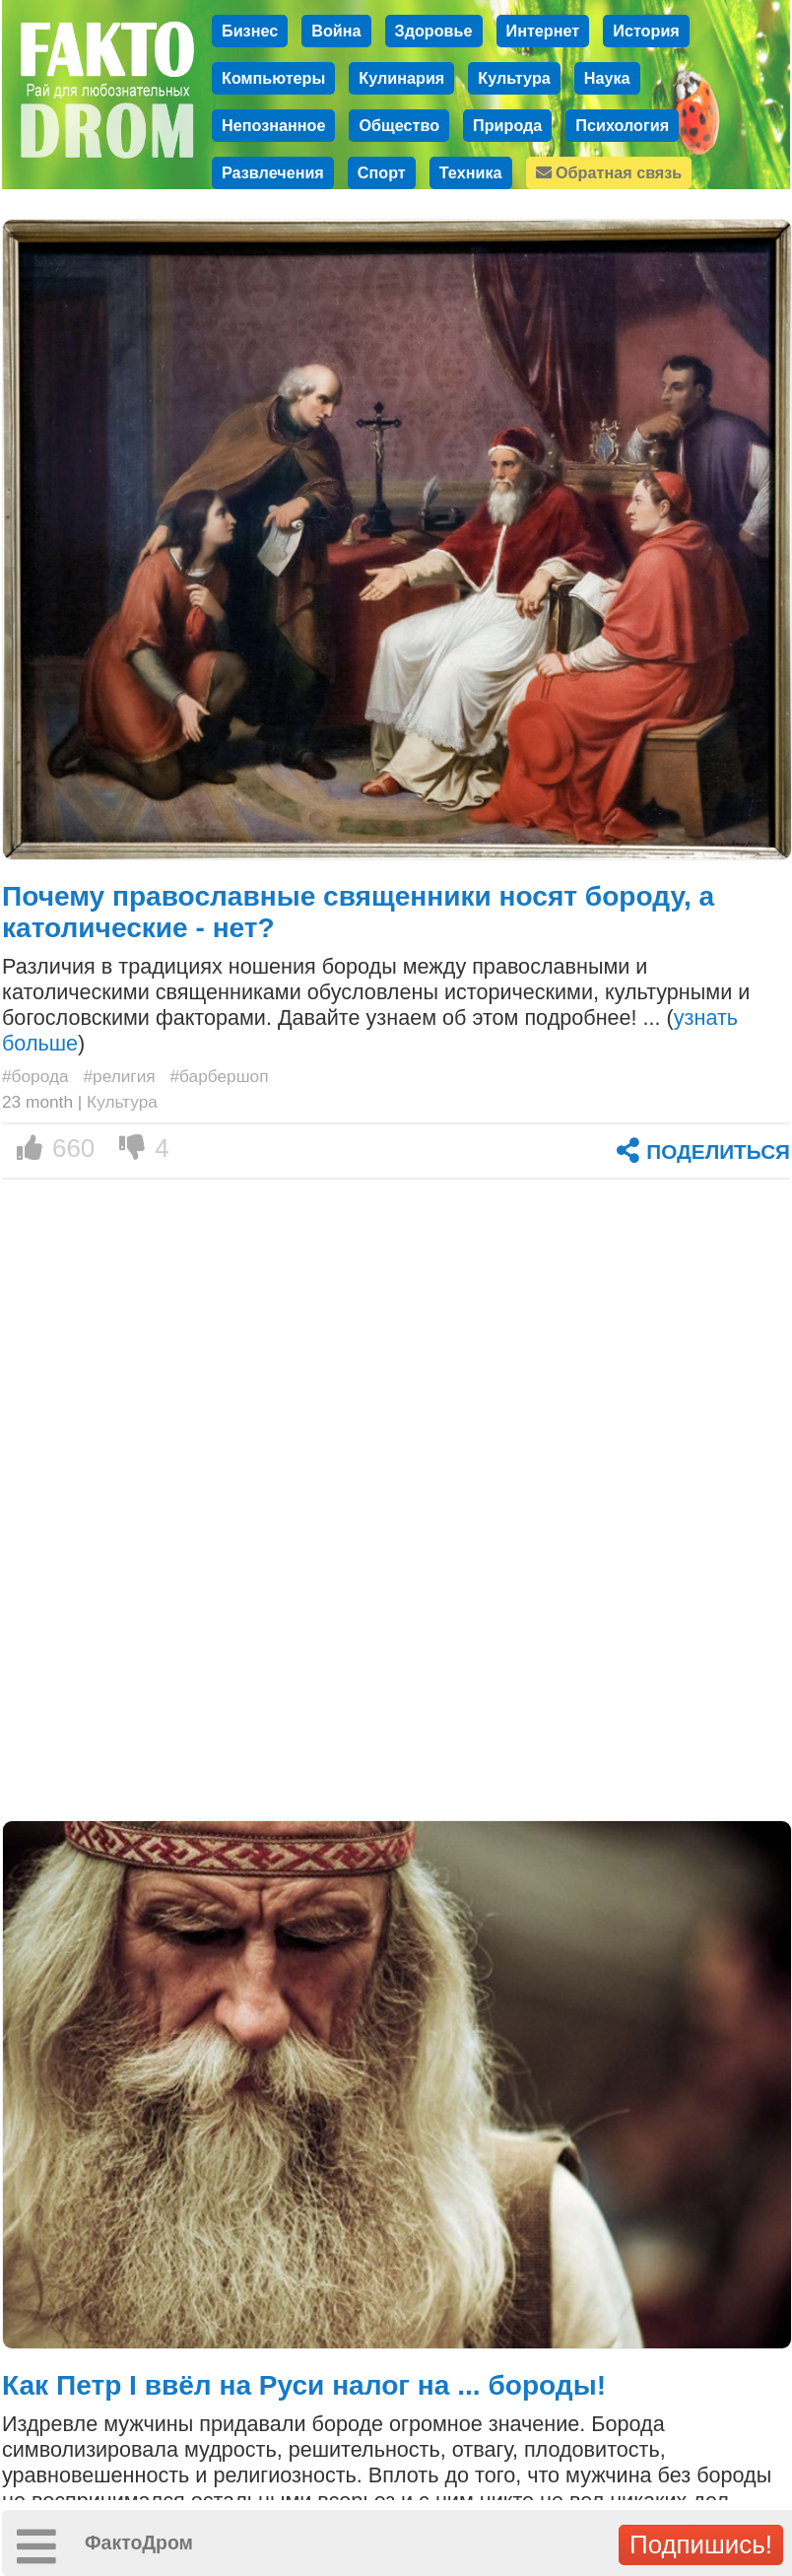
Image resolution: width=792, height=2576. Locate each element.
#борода (35, 1076)
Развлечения (273, 172)
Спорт (382, 172)
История (646, 30)
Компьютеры (273, 78)
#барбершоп (218, 1076)
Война (336, 30)
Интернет (543, 30)
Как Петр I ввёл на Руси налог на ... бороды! (304, 2385)
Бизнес (250, 30)
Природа (507, 125)
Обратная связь (609, 172)
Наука (607, 78)
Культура (514, 78)
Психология (622, 125)
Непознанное (273, 125)
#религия (119, 1076)
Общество (399, 125)
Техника (470, 172)
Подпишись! (700, 2544)
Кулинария (401, 78)
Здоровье (434, 30)
